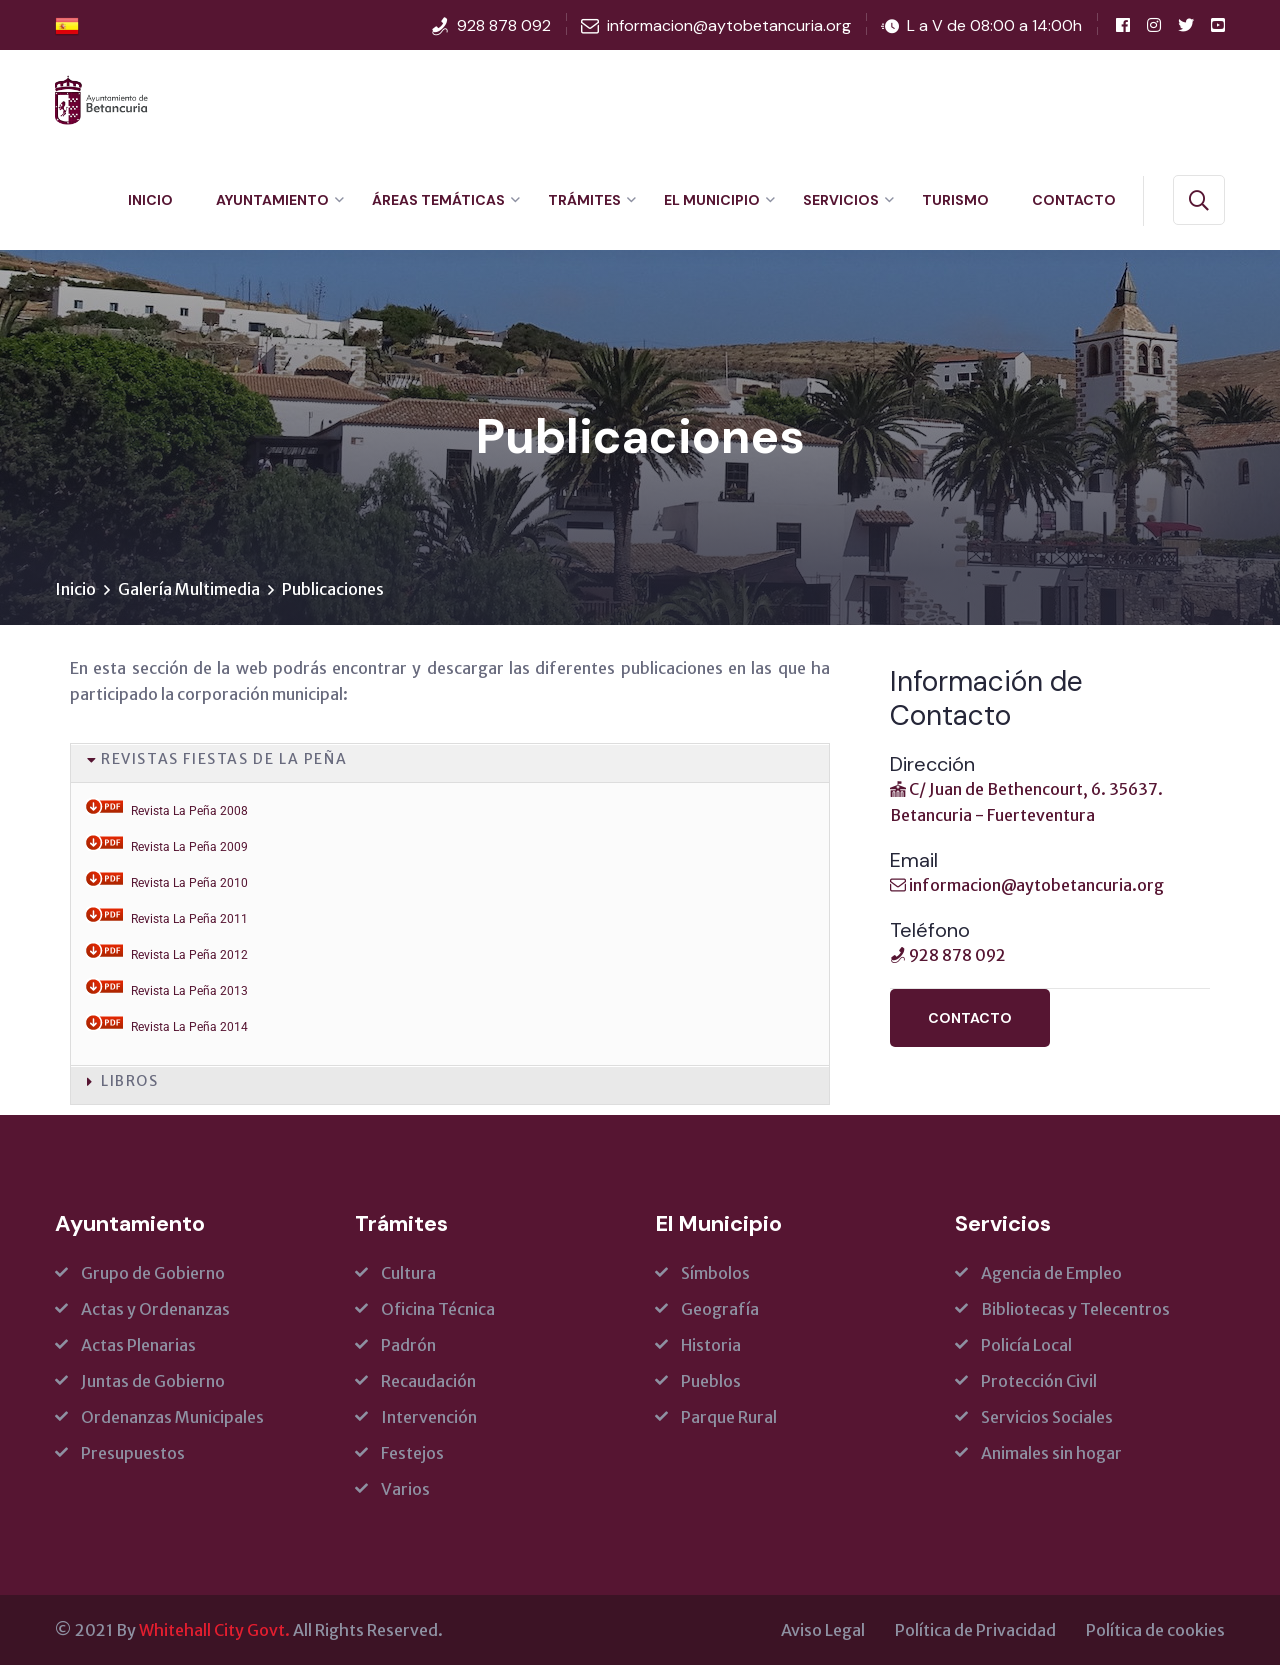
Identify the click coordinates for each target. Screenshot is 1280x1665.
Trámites (584, 200)
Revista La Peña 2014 (189, 1027)
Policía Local (1026, 1345)
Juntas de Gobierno (153, 1381)
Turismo (955, 200)
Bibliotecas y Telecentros (1075, 1309)
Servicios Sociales (1047, 1417)
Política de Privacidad (975, 1630)
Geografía (720, 1309)
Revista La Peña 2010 (189, 883)
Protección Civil (1039, 1381)
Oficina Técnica (438, 1309)
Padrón (408, 1345)
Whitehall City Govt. (214, 1630)
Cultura (408, 1273)
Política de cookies (1155, 1630)
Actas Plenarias (138, 1345)
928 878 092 (504, 25)
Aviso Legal (823, 1630)
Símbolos (715, 1273)
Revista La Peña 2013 (189, 991)
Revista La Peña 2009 (189, 847)
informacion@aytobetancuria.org (729, 25)
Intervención (429, 1417)
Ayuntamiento (272, 200)
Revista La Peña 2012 (189, 955)
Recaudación (428, 1381)
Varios (405, 1489)
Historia (711, 1345)
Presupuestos (133, 1453)
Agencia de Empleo (1051, 1273)
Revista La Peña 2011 (189, 919)
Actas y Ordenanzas (155, 1309)
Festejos (412, 1453)
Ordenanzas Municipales (172, 1417)
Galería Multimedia (189, 589)
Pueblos (711, 1381)
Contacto (1074, 200)
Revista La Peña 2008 (189, 811)
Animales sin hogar (1051, 1453)
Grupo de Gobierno (153, 1273)
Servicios (841, 200)
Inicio (150, 200)
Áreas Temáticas (438, 200)
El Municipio (712, 200)
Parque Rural (729, 1417)
